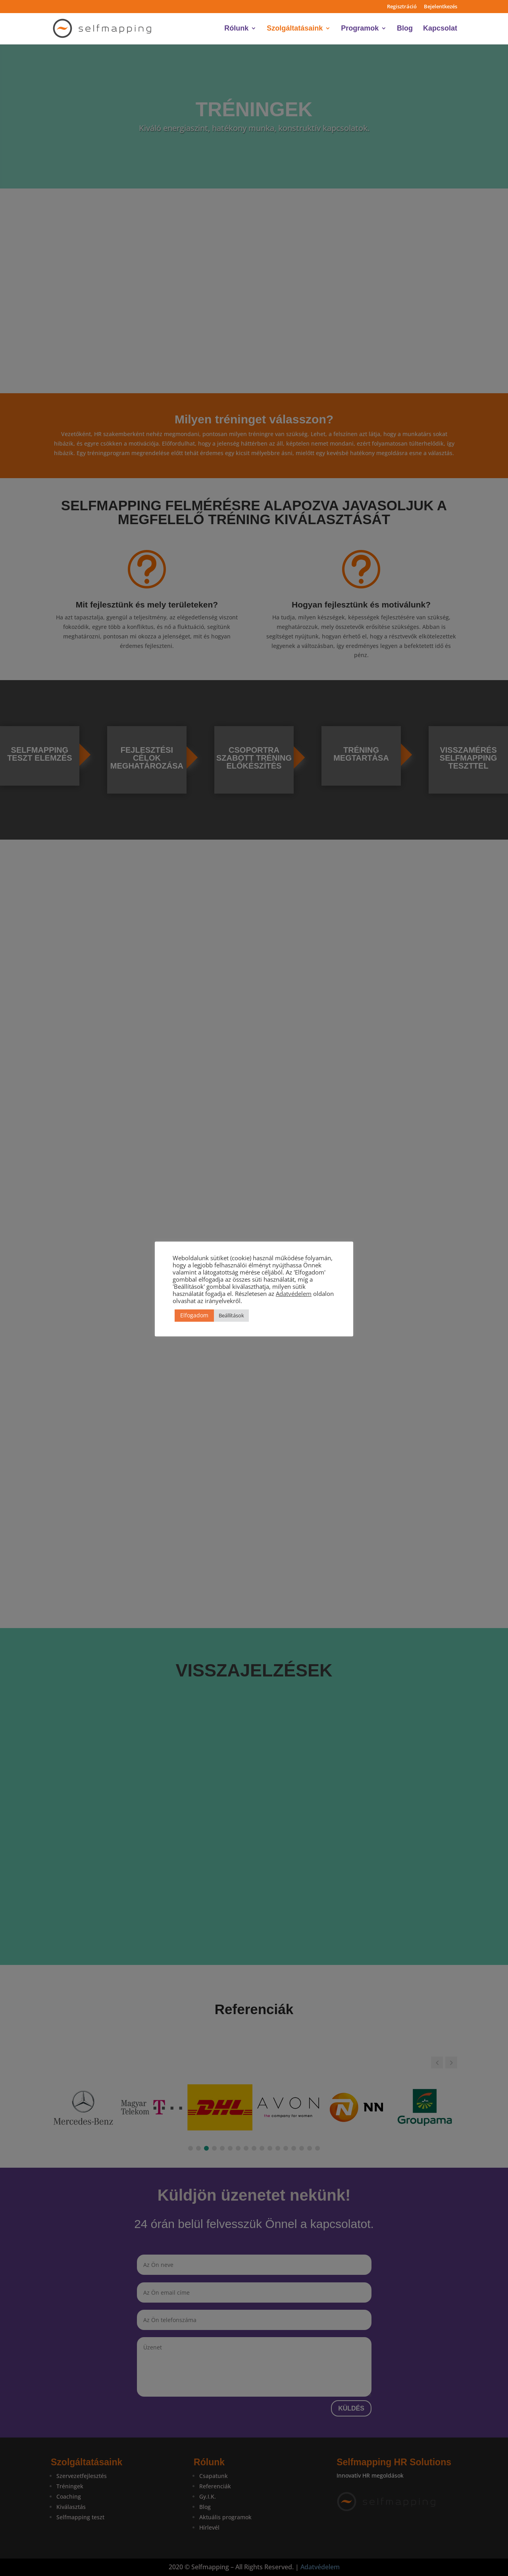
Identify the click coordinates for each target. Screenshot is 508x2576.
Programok (360, 28)
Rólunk (236, 28)
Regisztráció (402, 7)
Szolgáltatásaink (295, 28)
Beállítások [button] (231, 1315)
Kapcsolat (440, 28)
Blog (405, 28)
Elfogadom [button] (194, 1315)
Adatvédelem (294, 1294)
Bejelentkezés (440, 7)
